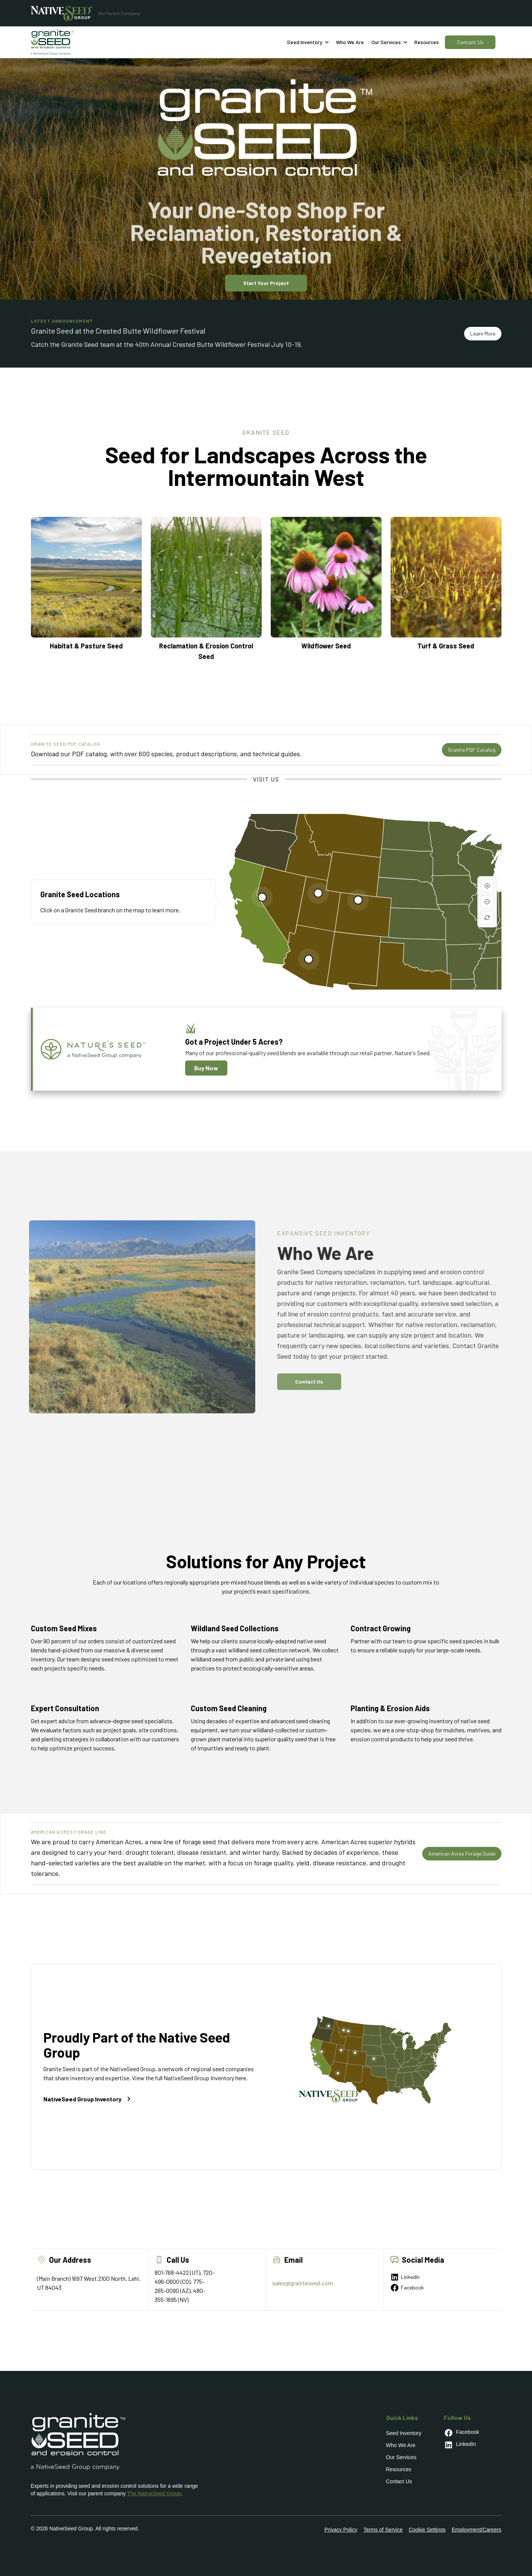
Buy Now (206, 1067)
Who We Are (400, 2445)
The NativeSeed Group (154, 2493)
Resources (426, 42)
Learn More (482, 333)
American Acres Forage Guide (461, 1853)
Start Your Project (266, 283)
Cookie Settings (427, 2530)
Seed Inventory (404, 2433)
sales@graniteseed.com (302, 2282)
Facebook (407, 2287)
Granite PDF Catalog (471, 749)
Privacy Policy (341, 2530)
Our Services (401, 2457)
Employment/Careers (476, 2530)
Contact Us (470, 42)
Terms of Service (383, 2530)
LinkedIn (405, 2277)
